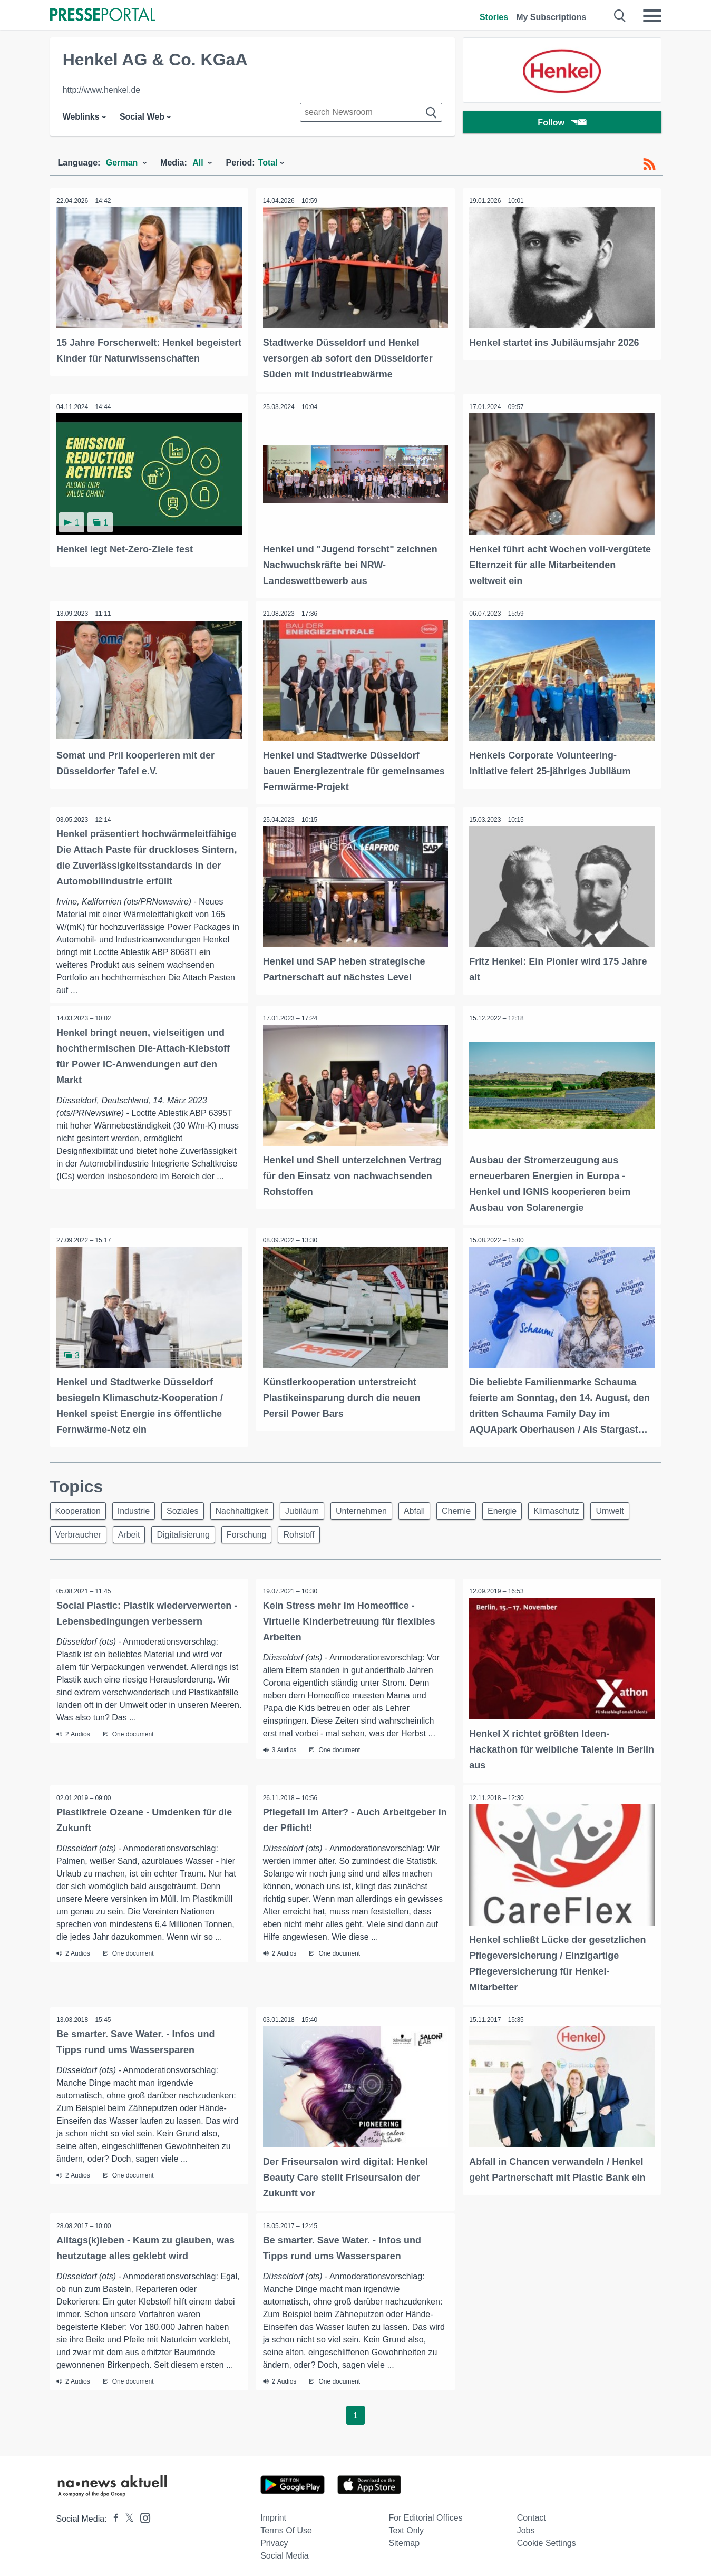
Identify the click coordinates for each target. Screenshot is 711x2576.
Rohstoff (361, 1531)
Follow (562, 123)
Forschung (306, 1531)
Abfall (434, 1506)
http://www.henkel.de (102, 89)
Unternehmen (378, 1506)
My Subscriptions (551, 17)
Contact (531, 2512)
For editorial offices (425, 2512)
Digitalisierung (239, 1531)
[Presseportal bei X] (126, 2513)
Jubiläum (316, 1506)
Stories (494, 17)
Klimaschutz (586, 1506)
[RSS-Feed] (649, 164)
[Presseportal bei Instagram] (142, 2511)
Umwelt (71, 1531)
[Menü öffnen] (651, 15)
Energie (528, 1506)
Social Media (284, 2550)
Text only (406, 2525)
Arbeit (182, 1531)
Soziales (190, 1506)
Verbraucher (128, 1531)
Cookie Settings (546, 2537)
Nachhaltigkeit (253, 1506)
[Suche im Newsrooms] (371, 112)
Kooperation (79, 1506)
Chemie (479, 1506)
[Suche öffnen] (620, 15)
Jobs (526, 2525)
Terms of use (286, 2525)
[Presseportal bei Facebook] (113, 2513)
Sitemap (404, 2537)
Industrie (138, 1506)
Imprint (273, 2512)
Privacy (274, 2537)
